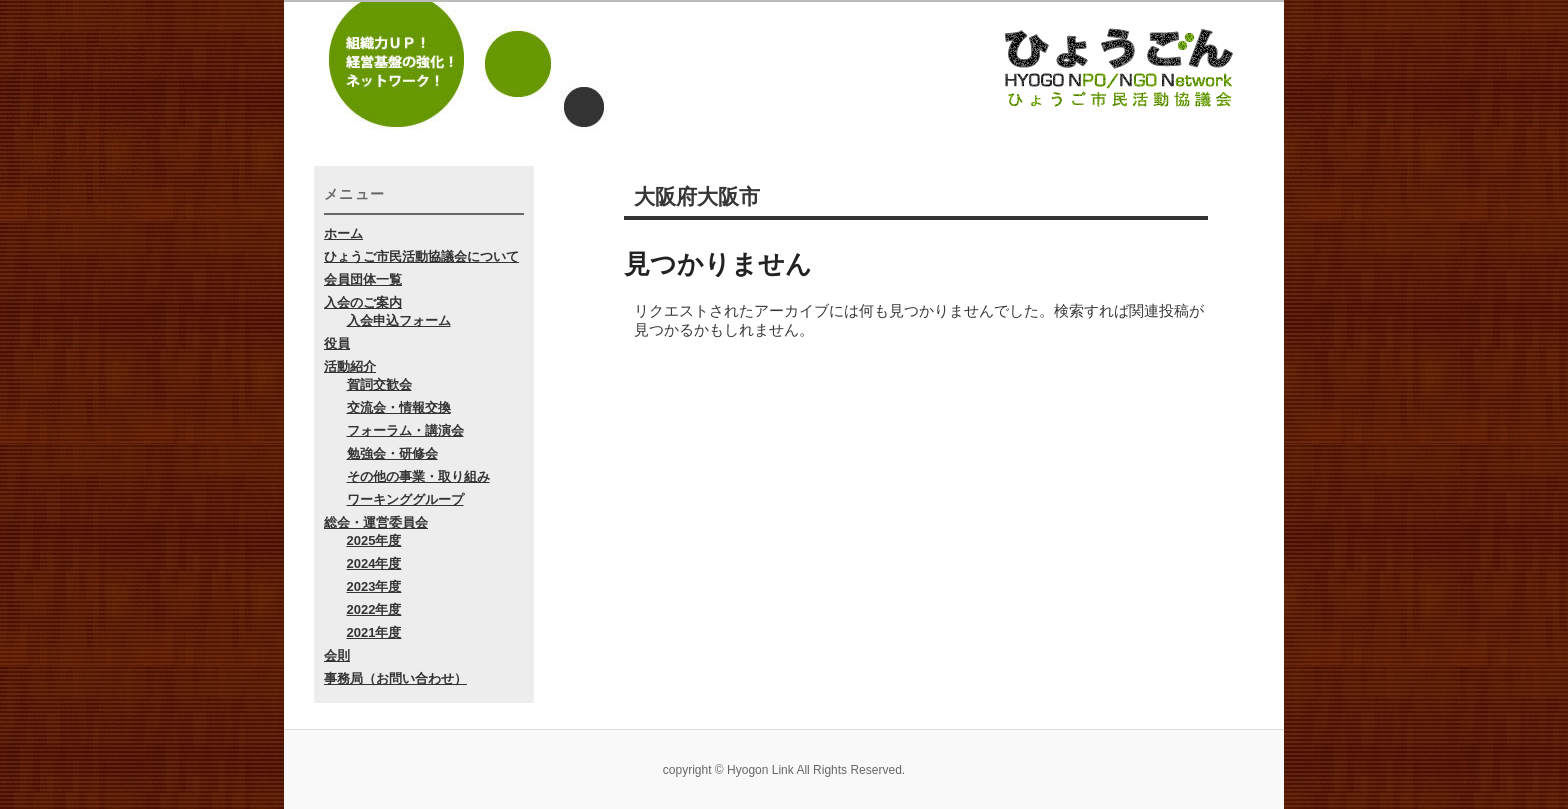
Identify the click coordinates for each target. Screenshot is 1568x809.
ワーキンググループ (405, 499)
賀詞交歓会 (379, 384)
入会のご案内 (363, 302)
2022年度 (374, 609)
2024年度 (374, 563)
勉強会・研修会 (392, 453)
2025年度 (374, 540)
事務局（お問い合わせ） (395, 678)
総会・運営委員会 (376, 522)
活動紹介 (350, 366)
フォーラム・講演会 (405, 430)
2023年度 (374, 586)
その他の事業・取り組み (418, 476)
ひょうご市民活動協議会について (421, 256)
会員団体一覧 (363, 279)
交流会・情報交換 (399, 407)
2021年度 (374, 632)
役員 (337, 343)
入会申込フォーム (399, 320)
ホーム (343, 233)
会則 (337, 655)
